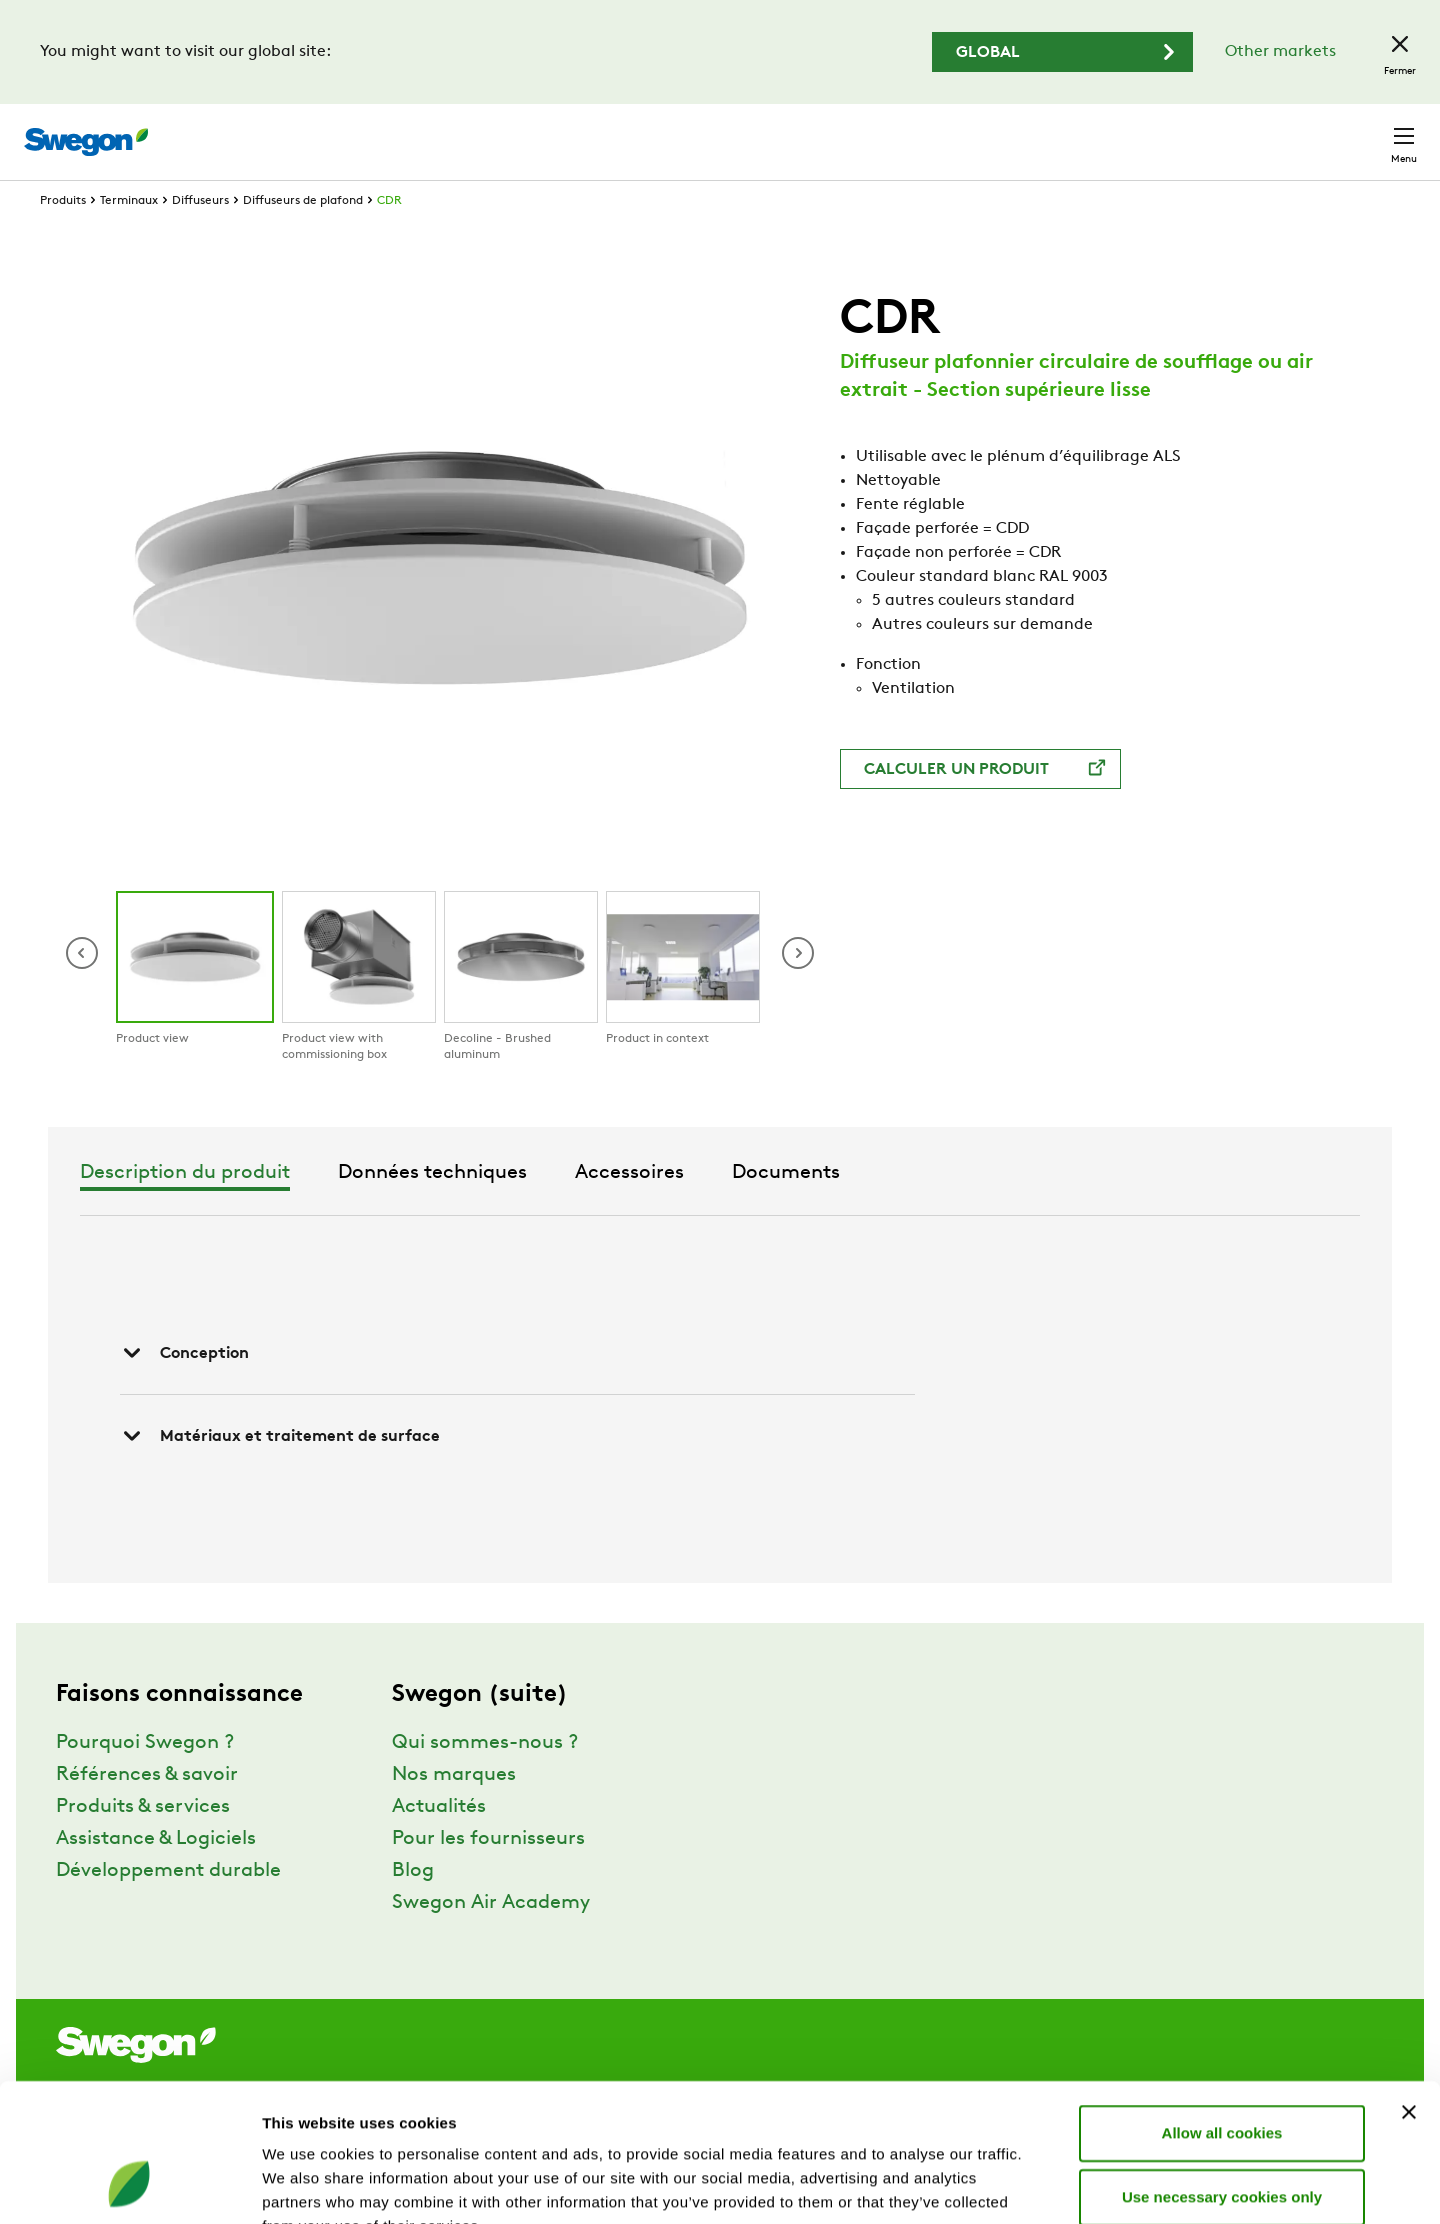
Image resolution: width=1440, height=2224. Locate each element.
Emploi (1197, 131)
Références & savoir (147, 1812)
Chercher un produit (856, 131)
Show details (1049, 2184)
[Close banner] (1409, 1990)
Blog (413, 1908)
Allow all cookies (1222, 2010)
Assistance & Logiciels (156, 1876)
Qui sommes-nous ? (485, 1780)
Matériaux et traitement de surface (280, 1473)
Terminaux (129, 238)
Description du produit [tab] (445, 1210)
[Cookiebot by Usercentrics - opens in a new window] (129, 2185)
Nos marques (454, 1812)
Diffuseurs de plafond (303, 238)
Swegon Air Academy (491, 1940)
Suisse (1276, 131)
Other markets (1280, 52)
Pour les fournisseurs (488, 1876)
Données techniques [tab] (692, 1210)
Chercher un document (1057, 132)
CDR (389, 238)
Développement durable (168, 1908)
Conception (184, 1390)
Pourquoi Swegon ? (145, 1780)
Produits (63, 238)
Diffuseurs (200, 238)
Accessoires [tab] (889, 1210)
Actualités (439, 1844)
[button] (798, 990)
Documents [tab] (1046, 1210)
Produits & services (143, 1844)
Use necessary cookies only (1222, 2074)
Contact (1368, 132)
